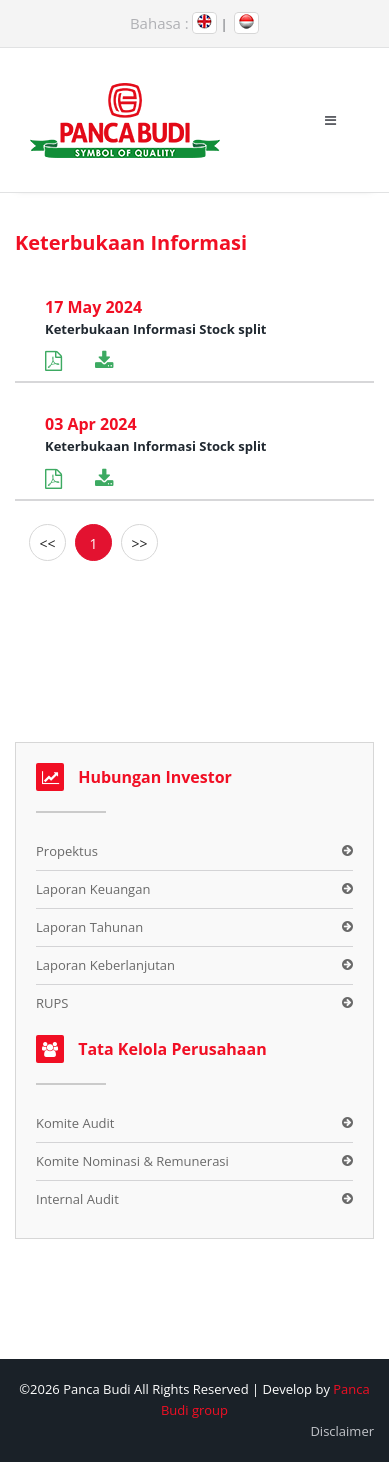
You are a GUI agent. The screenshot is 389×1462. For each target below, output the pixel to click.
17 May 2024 (93, 307)
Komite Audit (75, 1123)
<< (47, 543)
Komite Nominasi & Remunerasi (132, 1161)
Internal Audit (77, 1199)
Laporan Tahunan (89, 927)
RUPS (52, 1003)
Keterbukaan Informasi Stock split (156, 329)
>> (139, 543)
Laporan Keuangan (93, 889)
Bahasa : (159, 23)
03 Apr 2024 (91, 424)
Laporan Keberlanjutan (105, 965)
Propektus (67, 851)
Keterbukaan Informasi (131, 242)
